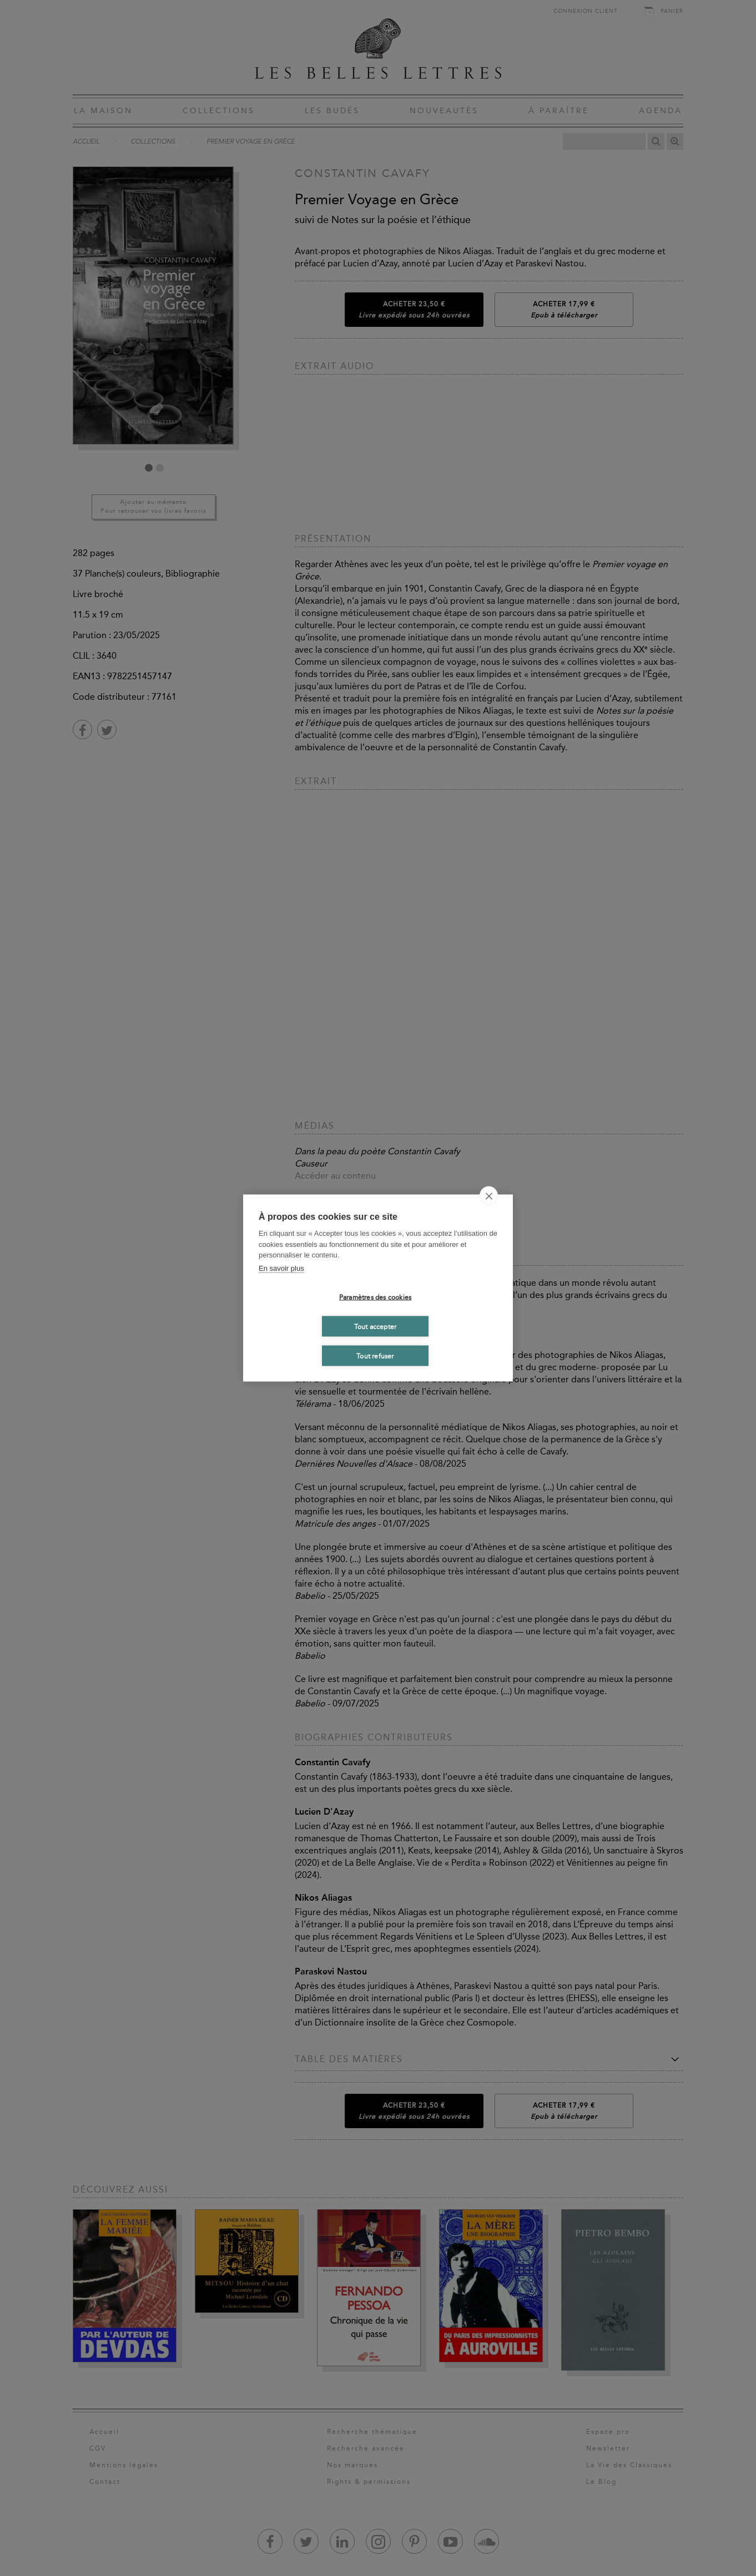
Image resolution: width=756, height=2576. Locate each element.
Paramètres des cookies (375, 1297)
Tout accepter (375, 1326)
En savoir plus (281, 1268)
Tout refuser (375, 1356)
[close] (489, 1195)
